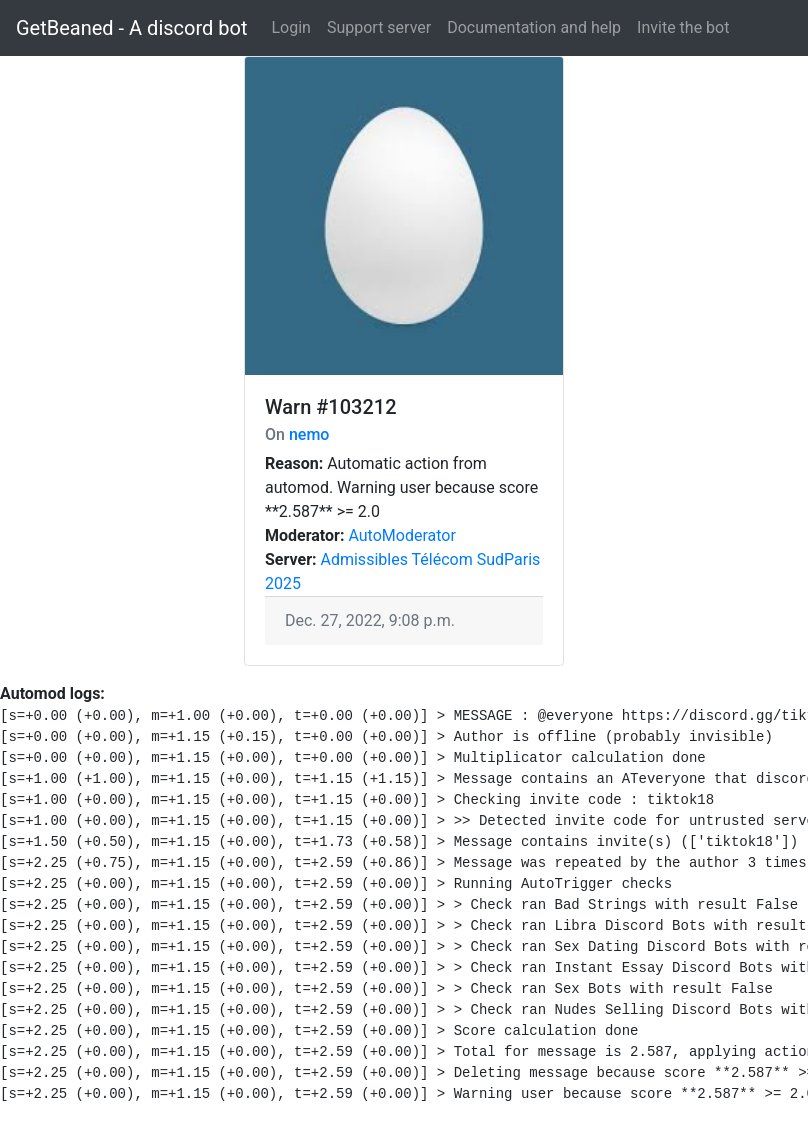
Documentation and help (534, 27)
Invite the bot (683, 27)
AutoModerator (401, 535)
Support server (379, 27)
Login (290, 27)
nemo (309, 434)
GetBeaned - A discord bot (131, 28)
